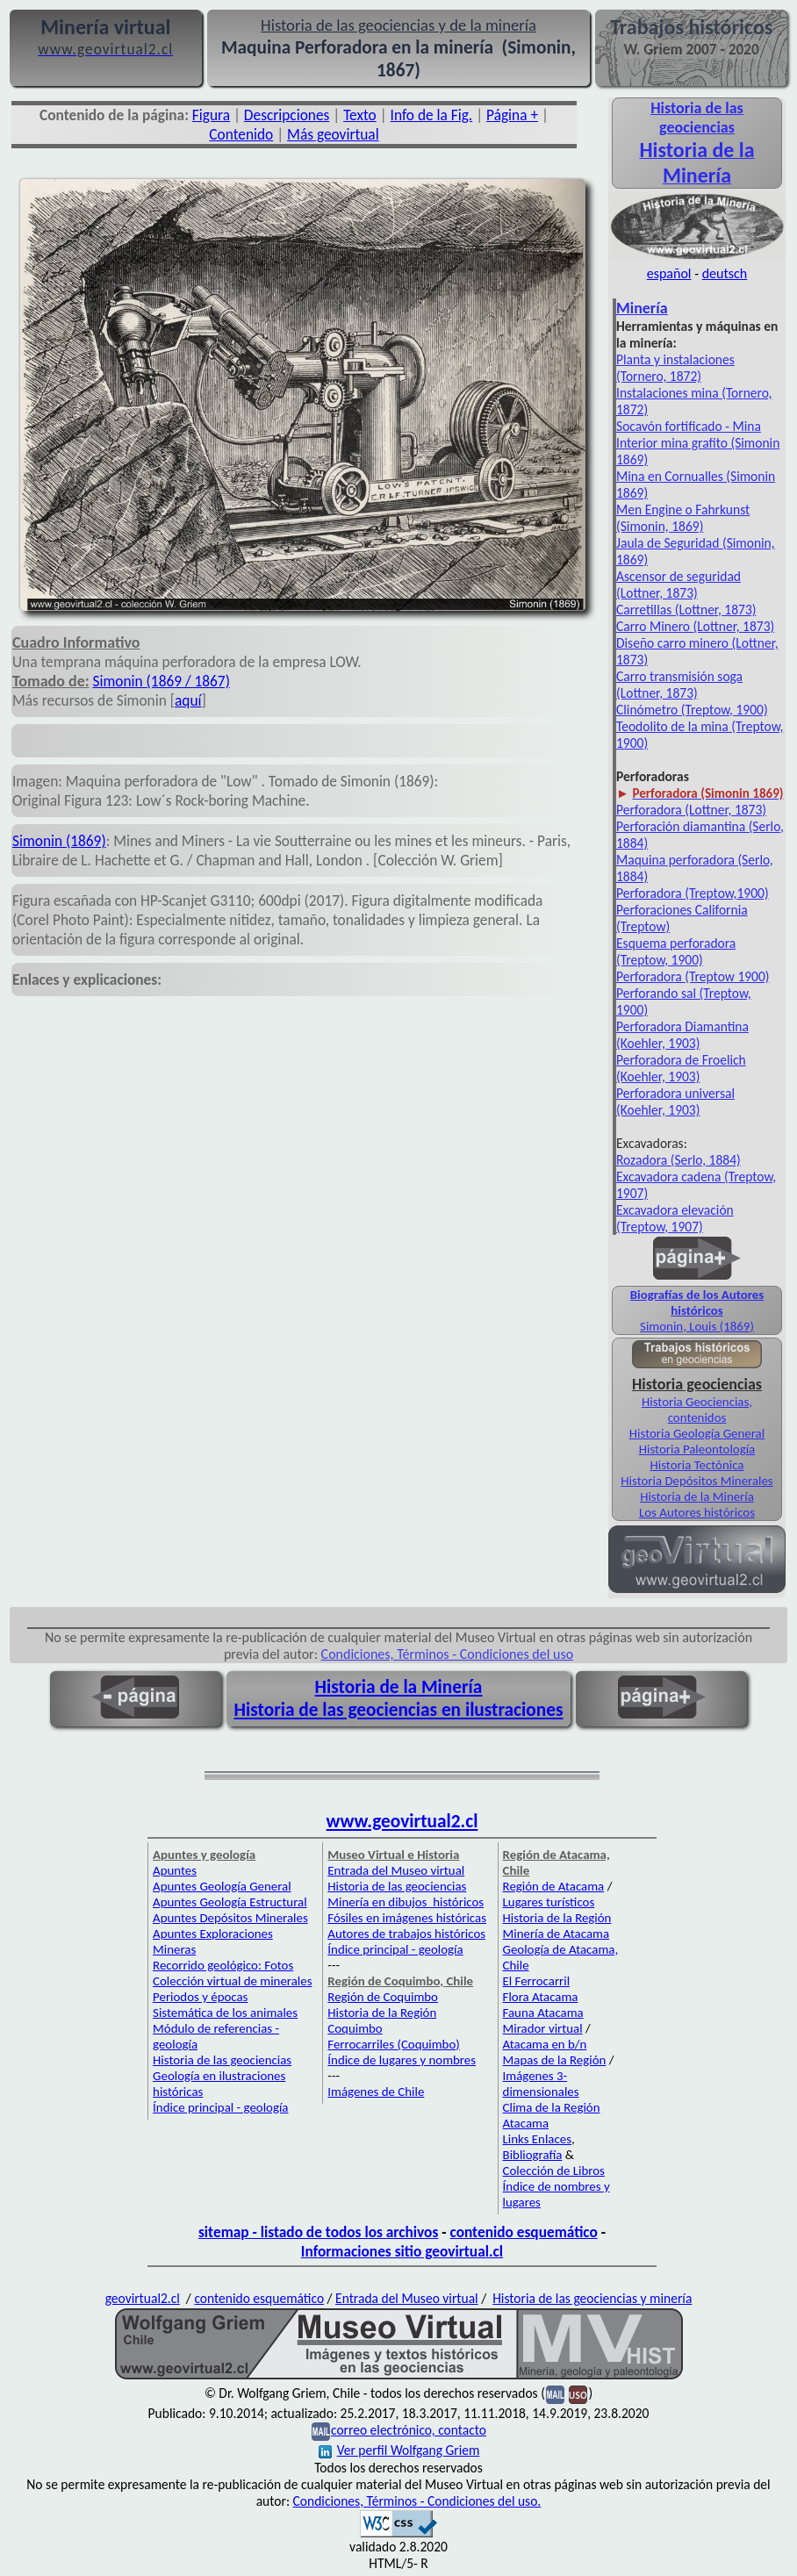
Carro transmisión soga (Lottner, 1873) (679, 684)
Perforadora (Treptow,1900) (692, 893)
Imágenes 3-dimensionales (541, 2083)
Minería (642, 308)
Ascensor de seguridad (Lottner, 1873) (678, 584)
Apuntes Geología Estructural (230, 1902)
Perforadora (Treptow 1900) (693, 976)
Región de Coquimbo (382, 1997)
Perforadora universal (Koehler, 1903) (675, 1101)
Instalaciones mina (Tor (679, 392)
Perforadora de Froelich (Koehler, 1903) (681, 1068)
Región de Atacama (554, 1886)
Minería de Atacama (556, 1933)
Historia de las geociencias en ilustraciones (399, 1709)
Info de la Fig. (432, 115)
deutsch (725, 273)
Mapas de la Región (555, 2060)
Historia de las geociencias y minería (592, 2298)
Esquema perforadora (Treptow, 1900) (676, 951)
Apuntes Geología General (222, 1886)
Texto (360, 115)
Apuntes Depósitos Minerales (230, 1918)
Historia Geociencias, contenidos (697, 1409)
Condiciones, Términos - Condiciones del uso (447, 1654)
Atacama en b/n (545, 2044)
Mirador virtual (543, 2028)
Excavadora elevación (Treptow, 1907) (675, 1218)
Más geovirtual (333, 134)
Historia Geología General (697, 1433)
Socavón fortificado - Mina (688, 426)
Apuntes (175, 1870)
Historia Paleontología (697, 1449)
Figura (211, 115)
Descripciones (286, 115)
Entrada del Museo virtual (395, 1870)
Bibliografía (533, 2155)
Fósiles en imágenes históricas (406, 1918)
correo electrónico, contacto (408, 2430)
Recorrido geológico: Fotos (223, 1965)
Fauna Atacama (543, 2012)
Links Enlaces (537, 2139)
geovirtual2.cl (142, 2298)
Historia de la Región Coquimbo (381, 2020)
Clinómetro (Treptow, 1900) (692, 709)
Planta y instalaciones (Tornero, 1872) (675, 367)
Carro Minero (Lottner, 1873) (695, 626)
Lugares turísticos (549, 1902)
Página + (512, 115)
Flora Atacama (540, 1997)
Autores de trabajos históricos (406, 1933)
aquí (188, 700)
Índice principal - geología (220, 2107)
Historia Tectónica (697, 1465)
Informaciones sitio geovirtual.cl (402, 2251)
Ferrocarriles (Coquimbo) (393, 2044)
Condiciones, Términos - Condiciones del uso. (417, 2501)
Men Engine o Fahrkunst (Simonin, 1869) (683, 518)
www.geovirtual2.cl (402, 1821)
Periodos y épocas (200, 1997)
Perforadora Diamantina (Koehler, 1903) (682, 1034)
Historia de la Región (557, 1918)
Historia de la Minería (697, 1496)
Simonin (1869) (59, 840)
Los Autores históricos (697, 1512)
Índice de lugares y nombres (401, 2060)
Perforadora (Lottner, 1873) (691, 809)
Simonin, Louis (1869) (697, 1326)
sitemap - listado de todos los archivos (318, 2232)
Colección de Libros (554, 2170)
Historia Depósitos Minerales (696, 1481)
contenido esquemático (524, 2232)
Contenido (241, 134)
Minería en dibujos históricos (405, 1902)
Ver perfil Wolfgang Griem (399, 2450)
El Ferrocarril (537, 1981)
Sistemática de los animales (225, 2012)
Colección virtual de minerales (232, 1981)
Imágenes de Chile (375, 2091)
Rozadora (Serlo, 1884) (678, 1160)
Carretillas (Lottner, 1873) (686, 609)
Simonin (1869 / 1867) (161, 681)
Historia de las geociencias (222, 2060)
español (669, 273)
